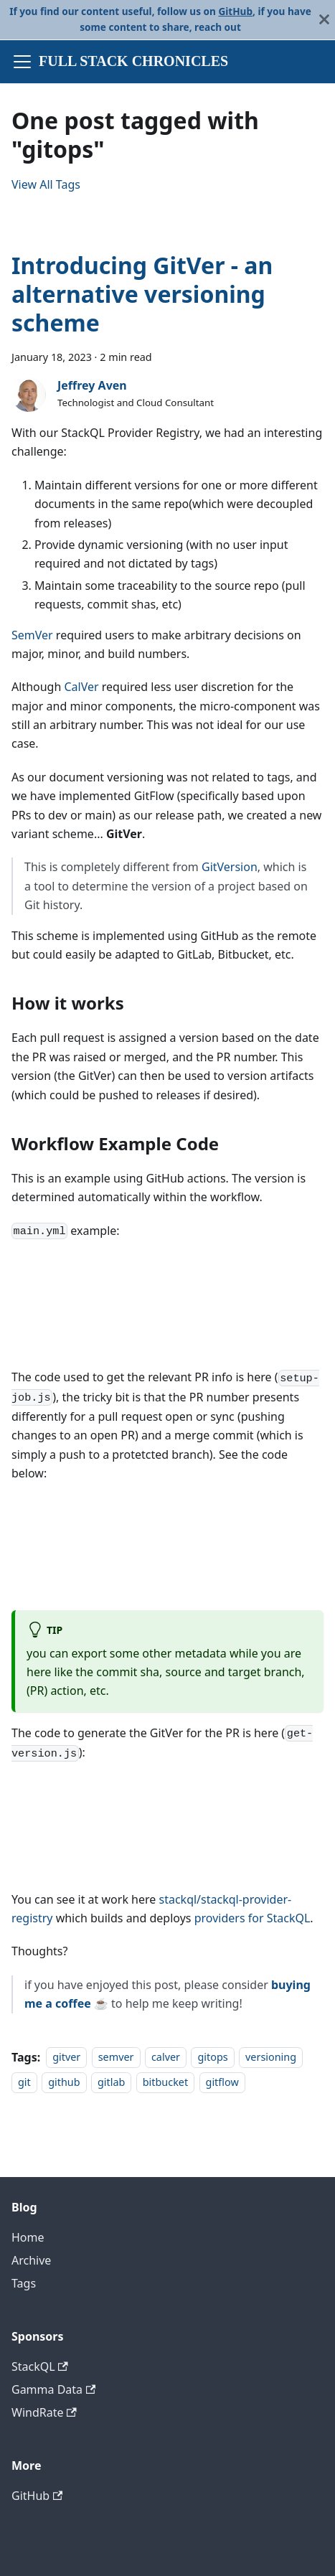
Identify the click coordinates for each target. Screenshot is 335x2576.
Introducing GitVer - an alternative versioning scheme (142, 294)
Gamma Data (53, 2389)
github (64, 2082)
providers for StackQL (252, 1918)
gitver (66, 2057)
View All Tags (45, 184)
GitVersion (230, 867)
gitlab (111, 2082)
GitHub (235, 11)
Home (27, 2237)
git (24, 2082)
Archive (31, 2260)
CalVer (81, 687)
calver (165, 2057)
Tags (23, 2283)
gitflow (222, 2082)
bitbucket (165, 2082)
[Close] (324, 19)
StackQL (39, 2366)
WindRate (44, 2412)
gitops (212, 2057)
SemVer (32, 635)
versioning (270, 2057)
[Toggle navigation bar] (22, 61)
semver (116, 2057)
